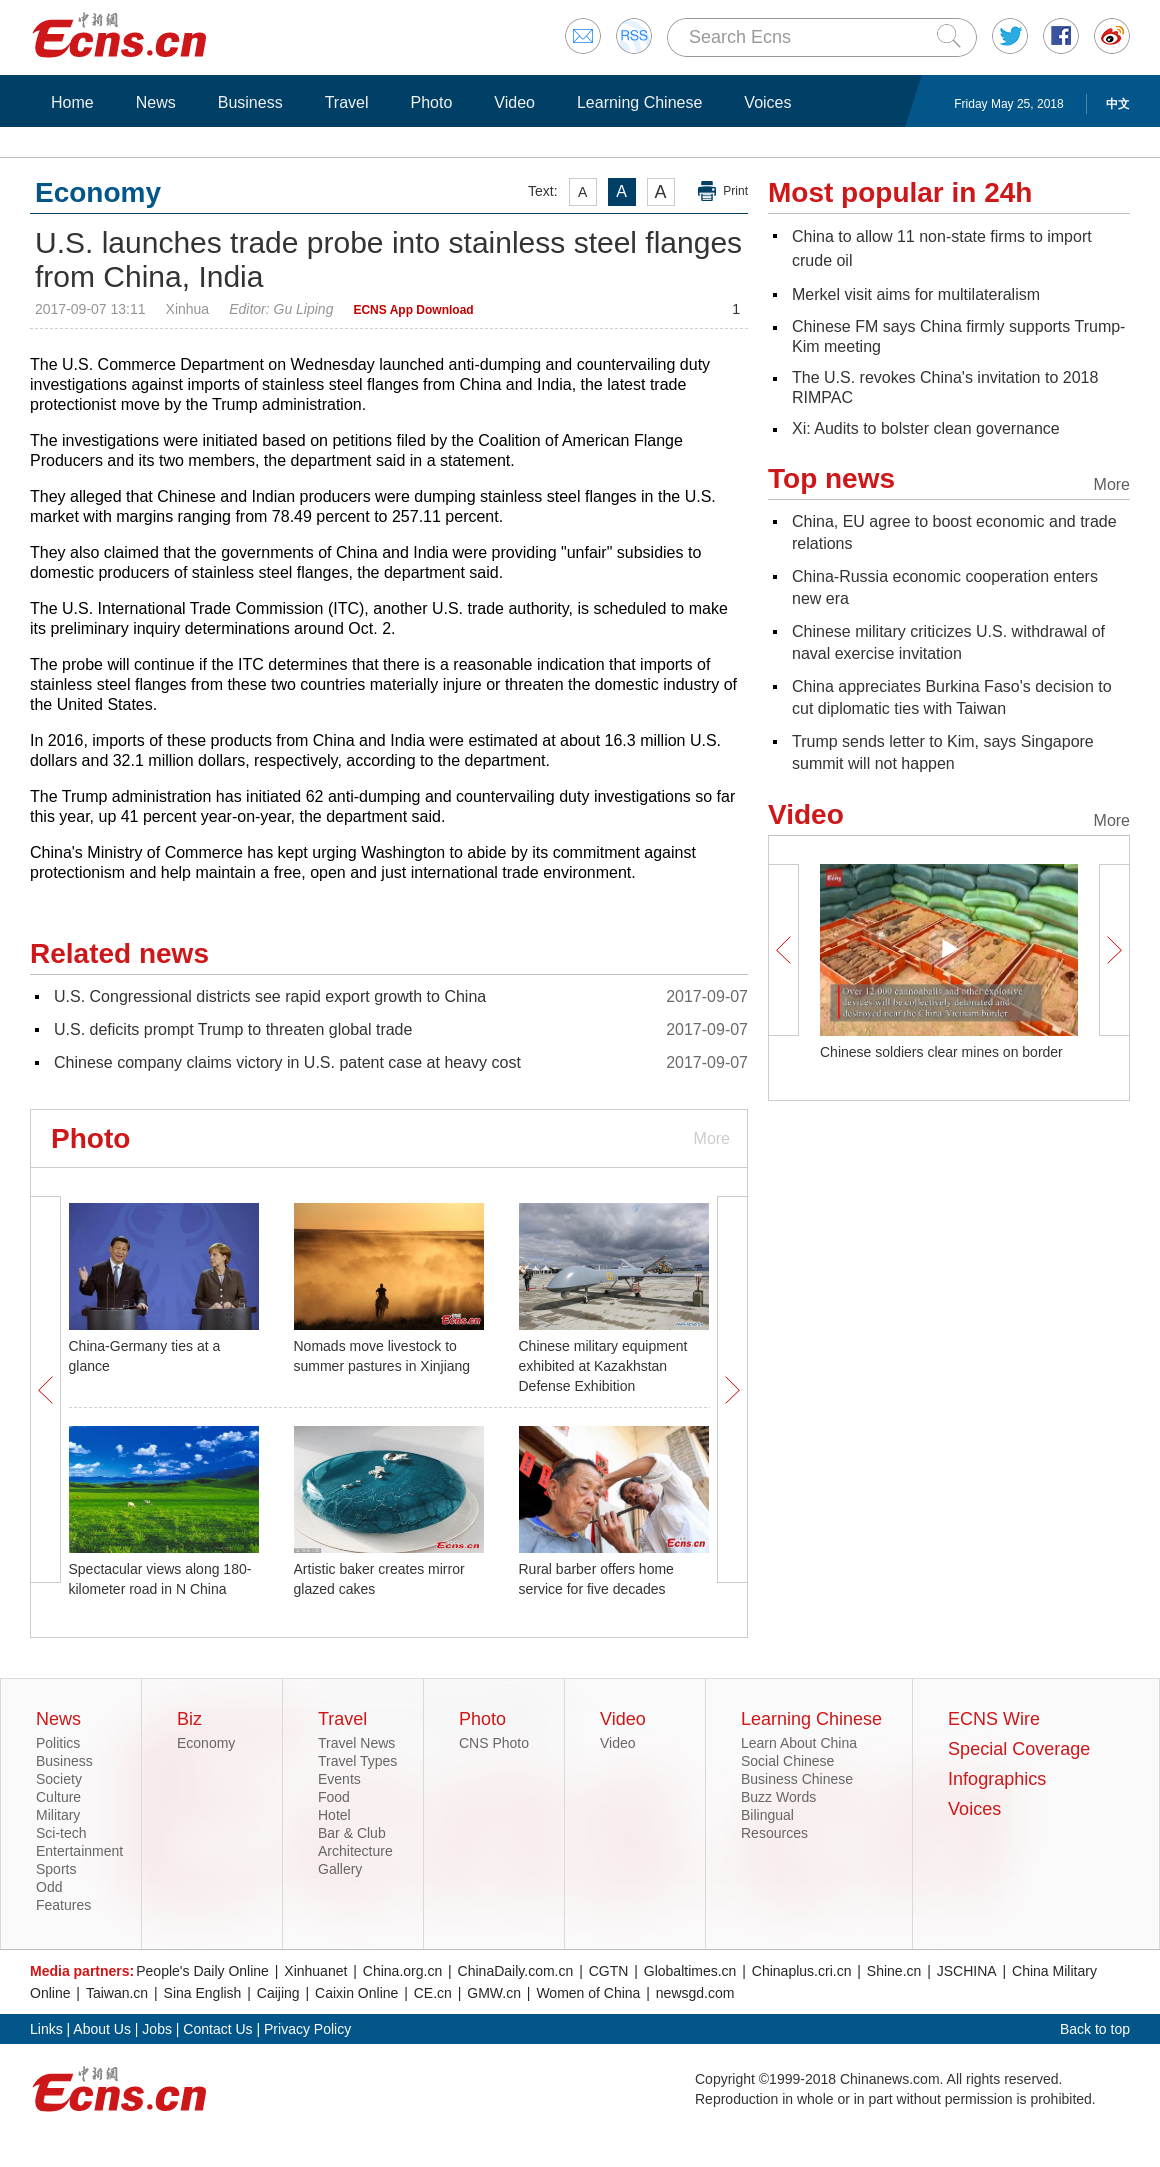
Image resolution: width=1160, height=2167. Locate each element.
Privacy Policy (307, 2029)
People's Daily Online (202, 1971)
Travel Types (357, 1761)
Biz (189, 1719)
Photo (431, 102)
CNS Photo (494, 1743)
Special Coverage (1019, 1749)
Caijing (278, 1993)
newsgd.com (695, 1993)
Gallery (340, 1869)
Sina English (203, 1993)
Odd (49, 1887)
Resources (774, 1833)
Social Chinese (787, 1761)
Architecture (355, 1851)
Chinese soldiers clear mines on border (941, 1052)
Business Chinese (797, 1779)
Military (58, 1815)
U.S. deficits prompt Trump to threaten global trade (233, 1029)
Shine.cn (894, 1971)
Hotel (334, 1815)
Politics (58, 1743)
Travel (347, 102)
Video (514, 102)
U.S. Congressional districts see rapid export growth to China (270, 996)
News (156, 102)
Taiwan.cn (117, 1993)
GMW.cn (494, 1993)
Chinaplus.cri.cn (802, 1971)
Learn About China (799, 1743)
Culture (58, 1797)
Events (339, 1779)
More (712, 1138)
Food (334, 1797)
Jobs (157, 2029)
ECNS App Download (413, 310)
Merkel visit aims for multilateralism (916, 294)
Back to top (1095, 2029)
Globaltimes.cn (690, 1971)
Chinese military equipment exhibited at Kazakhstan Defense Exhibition (603, 1366)
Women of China (588, 1993)
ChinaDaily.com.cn (516, 1971)
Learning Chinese (639, 102)
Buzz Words (778, 1797)
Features (63, 1905)
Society (59, 1779)
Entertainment (79, 1851)
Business (250, 102)
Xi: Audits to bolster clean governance (926, 428)
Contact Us (217, 2029)
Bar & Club (352, 1833)
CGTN (609, 1971)
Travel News (356, 1743)
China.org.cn (402, 1971)
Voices (767, 102)
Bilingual (767, 1815)
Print (735, 191)
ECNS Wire (994, 1719)
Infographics (997, 1779)
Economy (206, 1743)
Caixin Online (356, 1993)
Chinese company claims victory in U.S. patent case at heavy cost (287, 1062)
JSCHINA (967, 1971)
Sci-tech (61, 1833)
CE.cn (433, 1993)
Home (72, 102)
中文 (1118, 104)
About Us (102, 2029)
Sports (56, 1869)
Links (46, 2029)
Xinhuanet (315, 1971)
